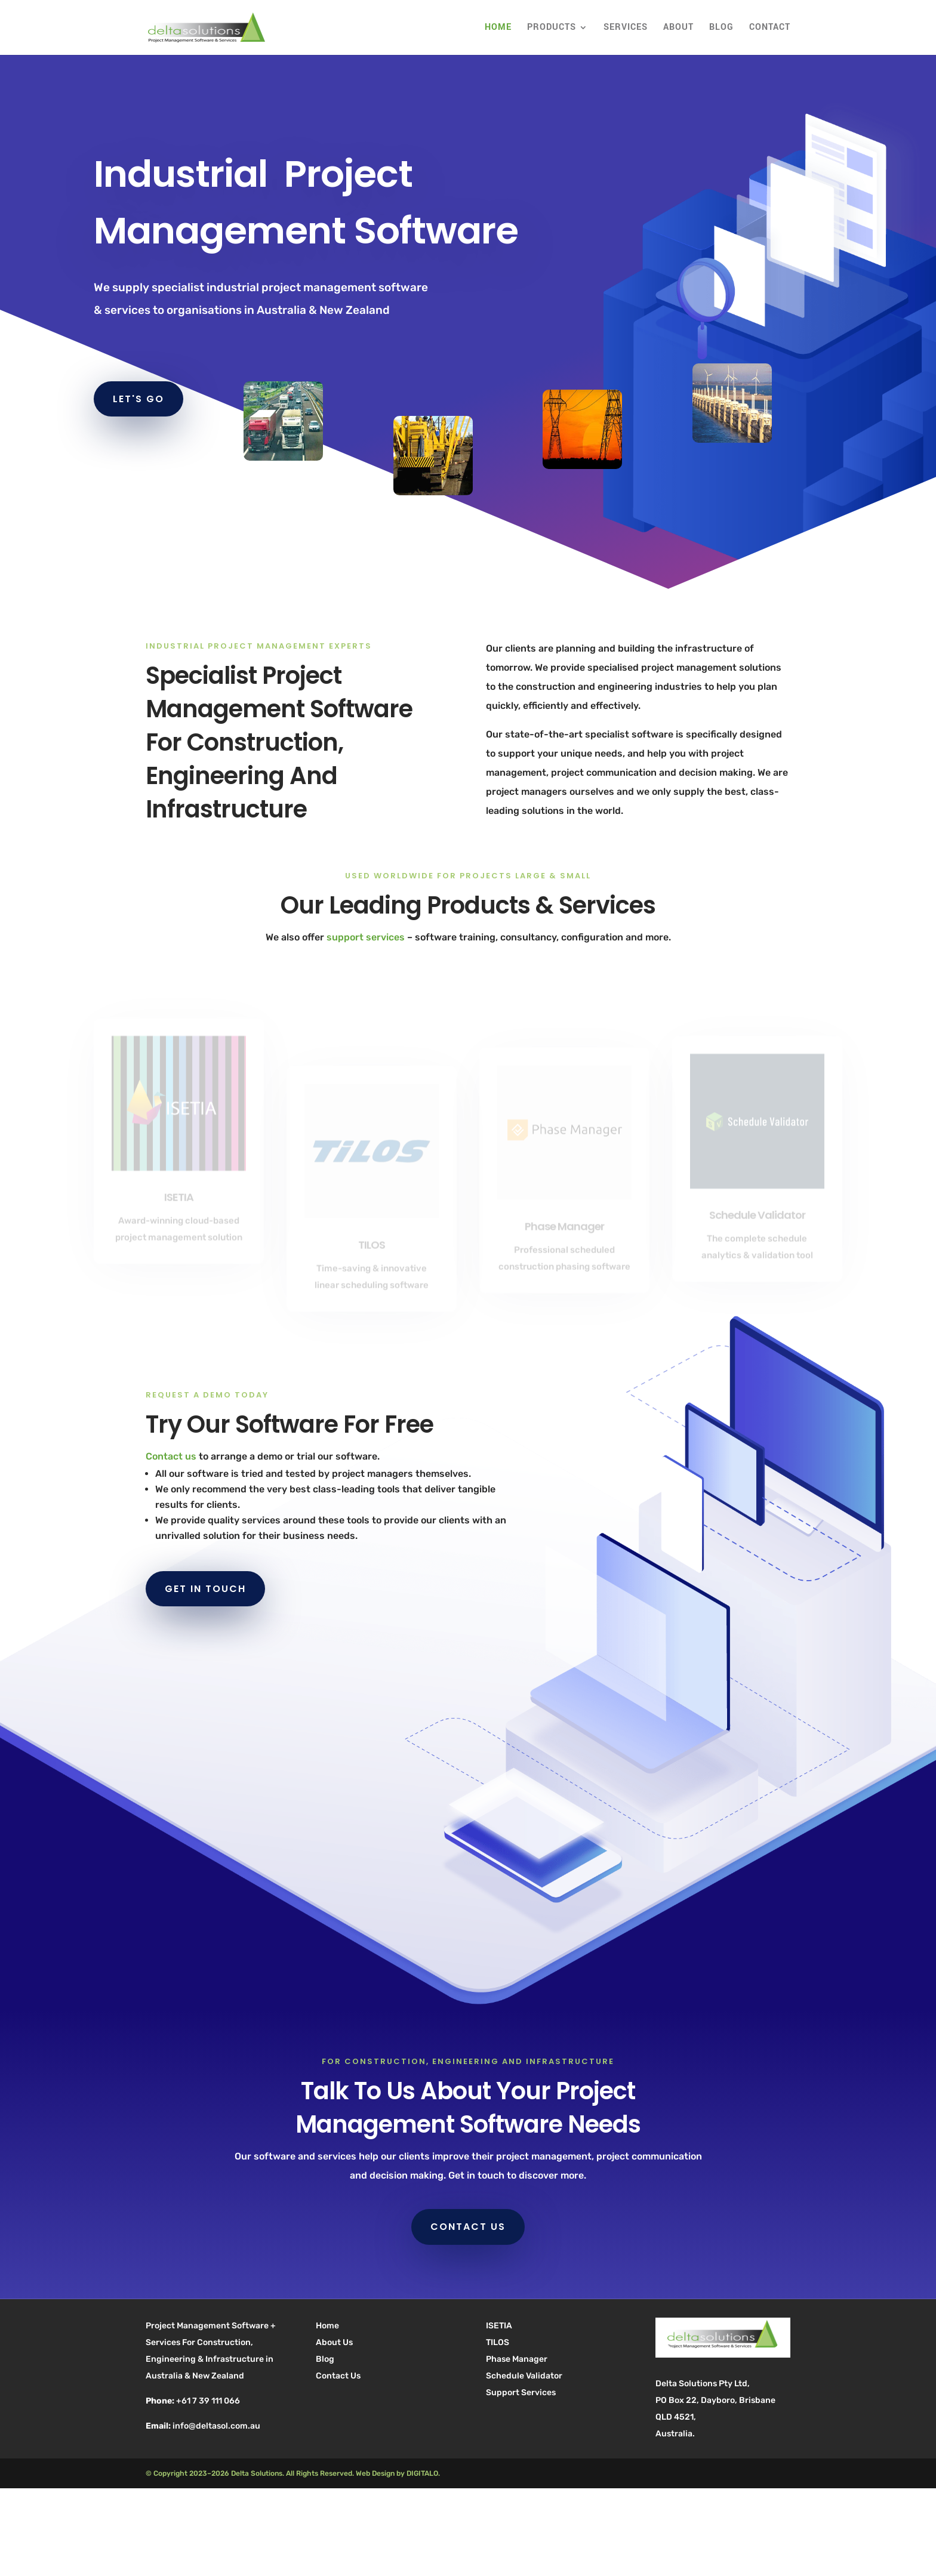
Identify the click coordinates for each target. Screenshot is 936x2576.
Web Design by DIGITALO (397, 2473)
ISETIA (499, 2326)
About (678, 28)
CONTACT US (468, 2226)
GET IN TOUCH (205, 1589)
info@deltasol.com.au (216, 2426)
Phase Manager (516, 2359)
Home (498, 28)
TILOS (497, 2342)
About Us (334, 2342)
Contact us (171, 1456)
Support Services (521, 2392)
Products (551, 28)
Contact (769, 28)
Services (626, 28)
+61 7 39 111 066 (208, 2401)
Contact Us (338, 2376)
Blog (721, 28)
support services (366, 937)
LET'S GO (138, 399)
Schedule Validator (524, 2376)
